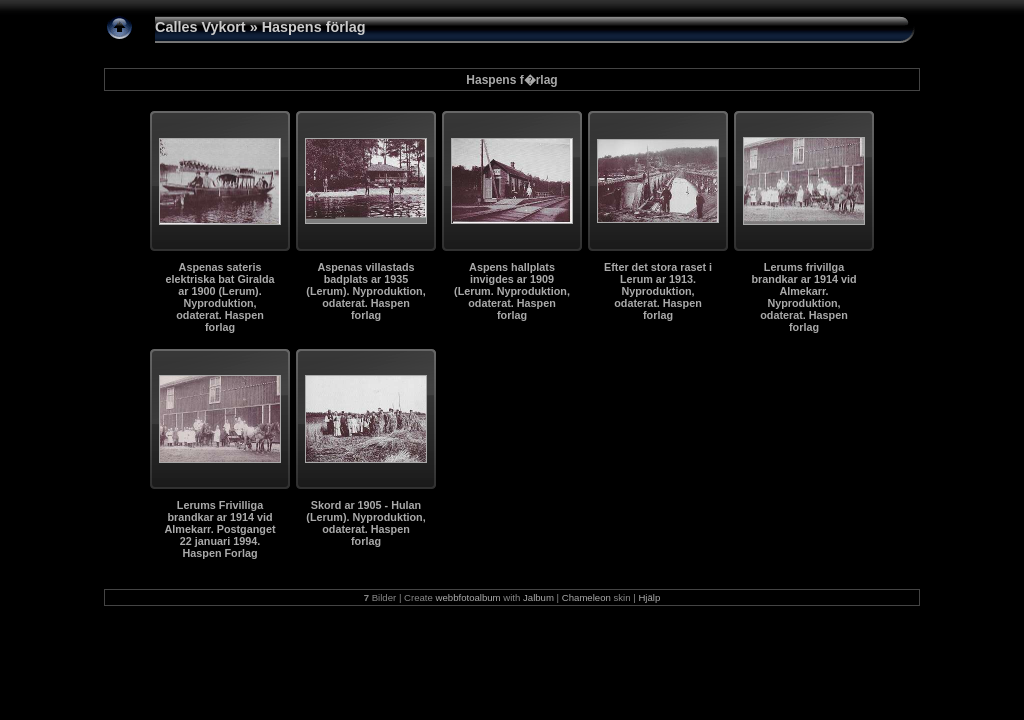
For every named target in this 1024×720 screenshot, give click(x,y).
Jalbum (538, 597)
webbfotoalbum (468, 597)
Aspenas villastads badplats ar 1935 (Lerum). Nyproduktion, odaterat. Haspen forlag (365, 291)
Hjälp (649, 597)
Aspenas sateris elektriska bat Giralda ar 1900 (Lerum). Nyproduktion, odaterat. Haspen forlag (219, 297)
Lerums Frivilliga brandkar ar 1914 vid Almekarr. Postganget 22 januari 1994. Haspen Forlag (219, 529)
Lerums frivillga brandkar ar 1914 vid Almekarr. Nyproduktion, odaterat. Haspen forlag (803, 297)
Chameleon (586, 597)
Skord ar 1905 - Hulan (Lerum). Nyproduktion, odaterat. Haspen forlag (365, 523)
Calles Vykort (200, 27)
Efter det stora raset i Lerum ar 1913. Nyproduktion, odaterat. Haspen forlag (658, 291)
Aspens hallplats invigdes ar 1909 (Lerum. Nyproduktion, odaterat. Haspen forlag (512, 291)
